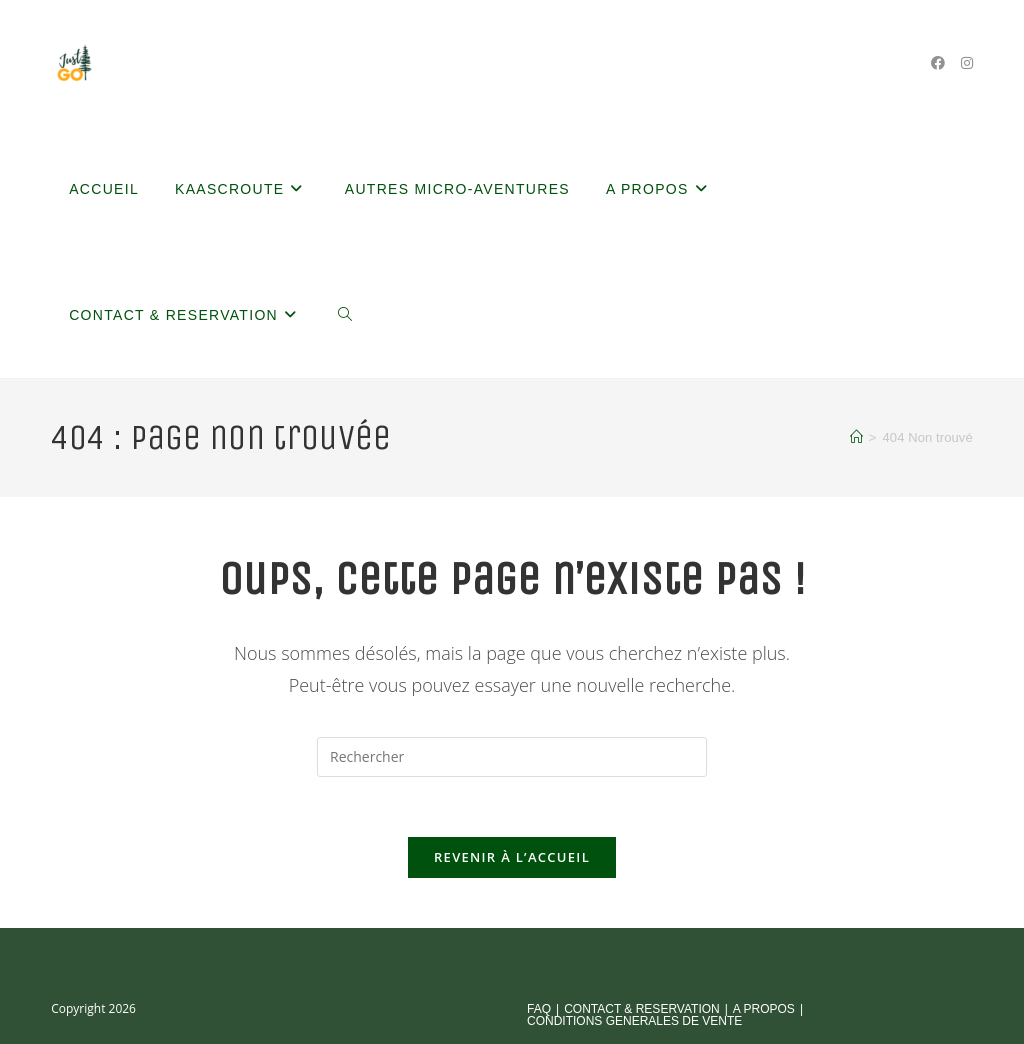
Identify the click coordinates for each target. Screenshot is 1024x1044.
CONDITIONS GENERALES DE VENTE (634, 1021)
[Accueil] (856, 437)
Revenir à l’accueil (512, 857)
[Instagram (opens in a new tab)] (967, 63)
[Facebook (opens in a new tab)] (938, 63)
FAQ (539, 1009)
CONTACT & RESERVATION (642, 1009)
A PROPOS (764, 1009)
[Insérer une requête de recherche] (512, 757)
